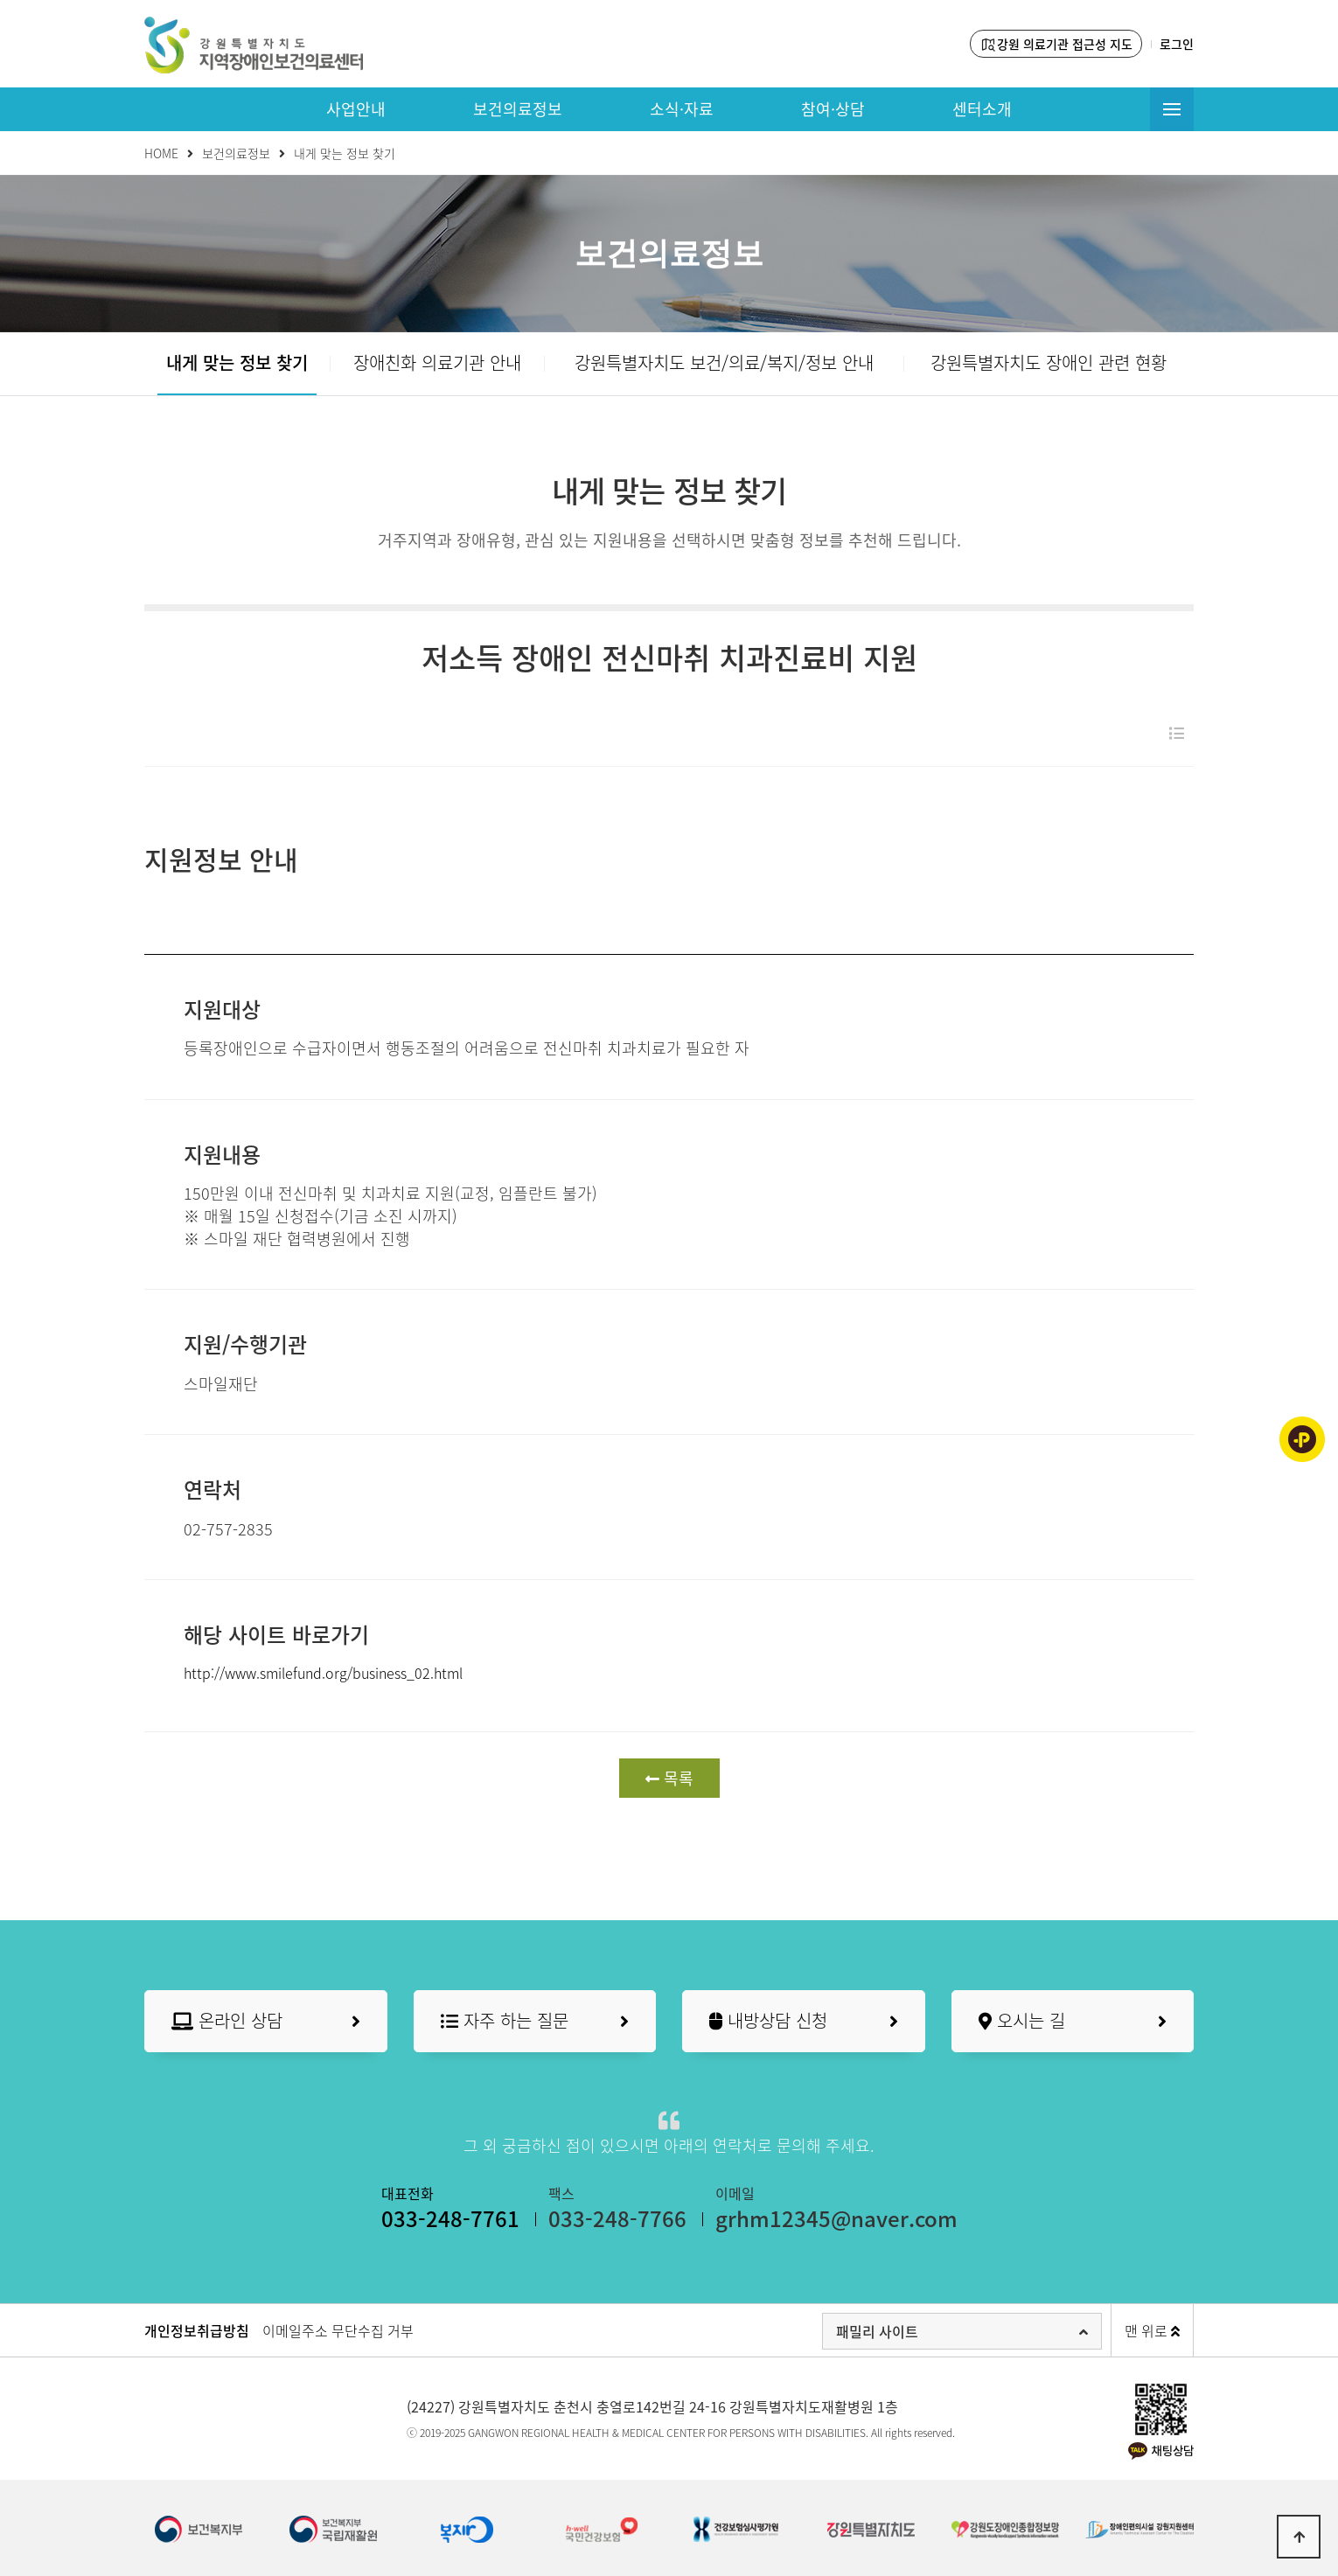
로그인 (1177, 43)
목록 (669, 1778)
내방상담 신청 (803, 2021)
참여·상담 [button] (833, 109)
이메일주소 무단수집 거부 (338, 2330)
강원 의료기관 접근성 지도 (1055, 44)
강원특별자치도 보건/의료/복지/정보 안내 (724, 362)
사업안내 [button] (356, 109)
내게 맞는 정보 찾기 (237, 362)
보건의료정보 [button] (517, 109)
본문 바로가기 (0, 0)
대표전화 (450, 2208)
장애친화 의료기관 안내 (437, 362)
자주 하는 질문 (535, 2021)
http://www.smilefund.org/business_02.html (323, 1673)
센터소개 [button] (982, 109)
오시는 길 (1073, 2021)
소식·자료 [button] (682, 109)
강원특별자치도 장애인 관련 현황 (1048, 362)
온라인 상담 (265, 2021)
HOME (161, 153)
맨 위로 (1152, 2330)
